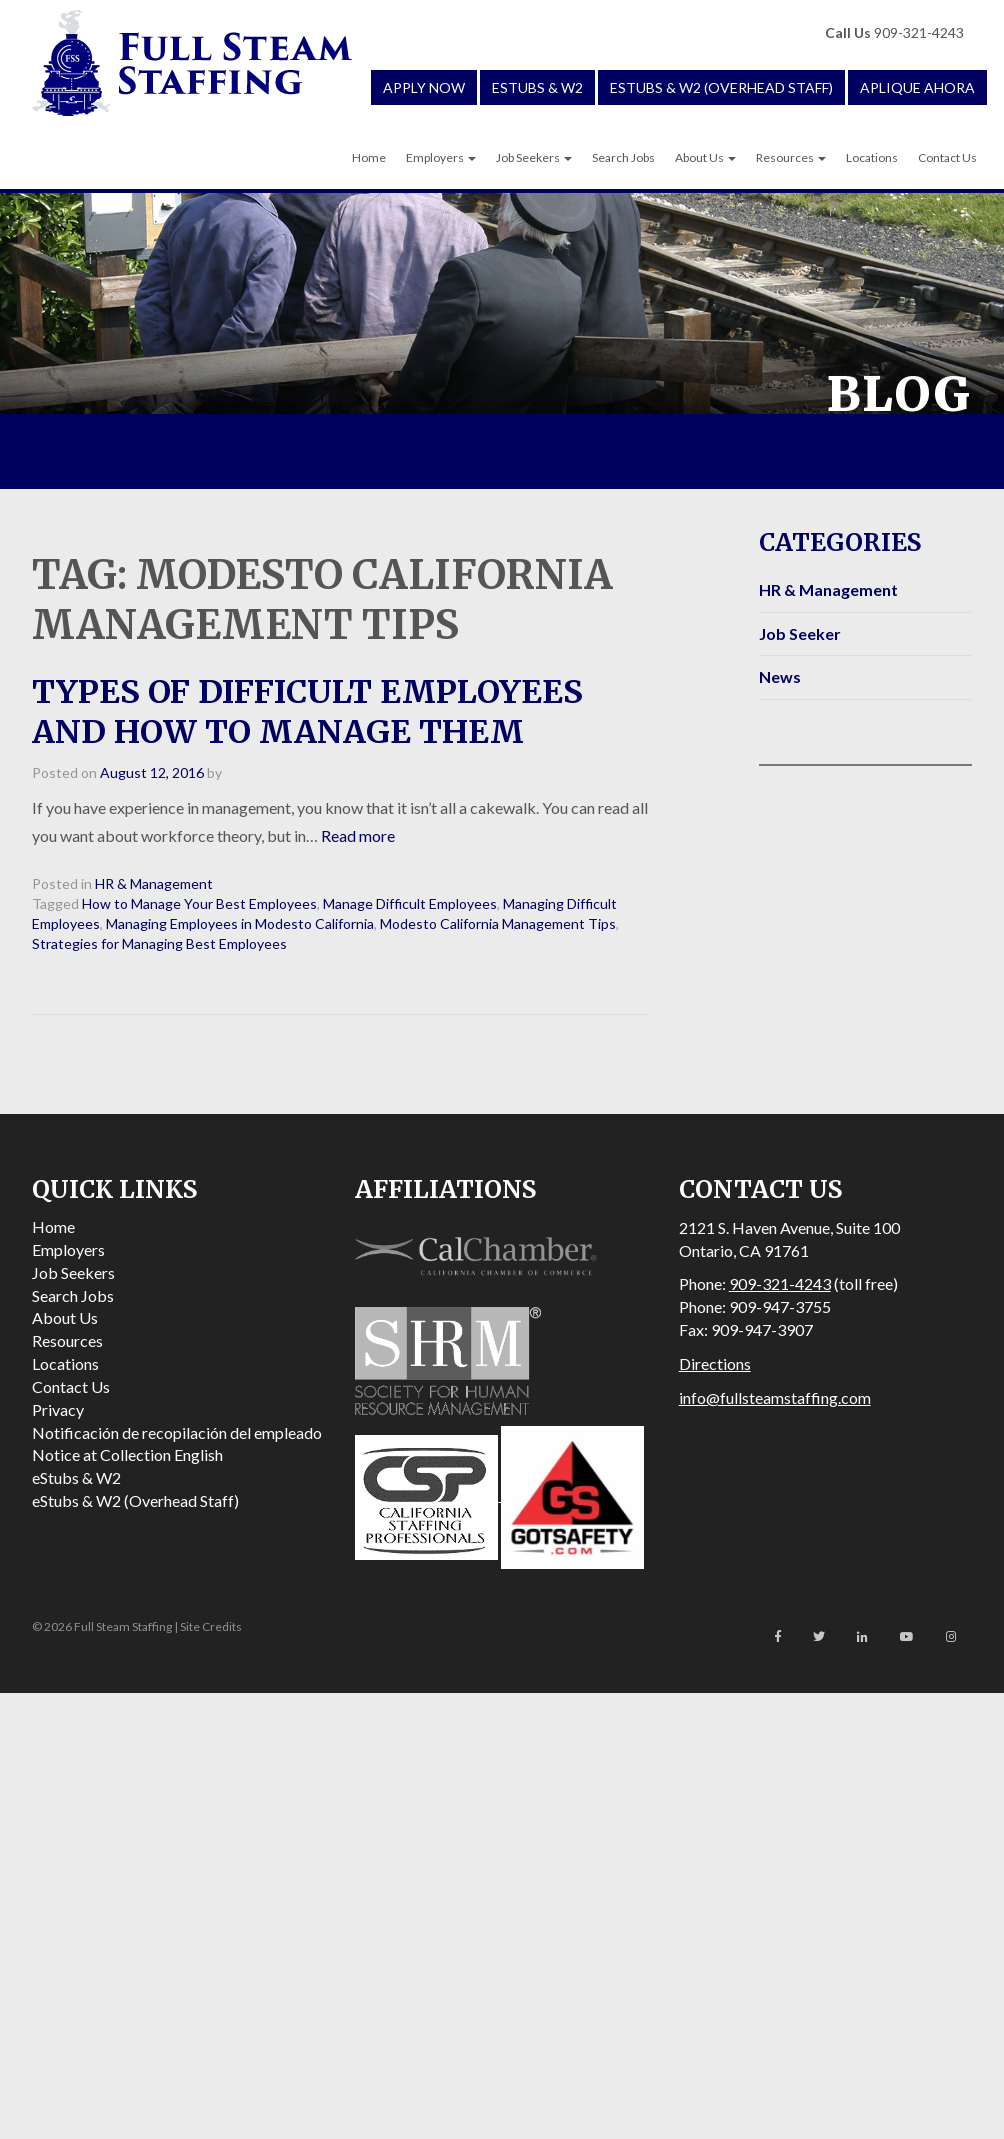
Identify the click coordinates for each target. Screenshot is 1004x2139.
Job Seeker (800, 633)
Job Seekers (534, 157)
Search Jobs (623, 157)
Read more (358, 835)
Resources (791, 157)
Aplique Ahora (917, 87)
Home (369, 157)
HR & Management (154, 883)
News (780, 676)
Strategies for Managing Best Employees (159, 943)
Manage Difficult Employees (410, 903)
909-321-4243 (894, 32)
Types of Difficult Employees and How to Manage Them (307, 712)
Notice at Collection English (127, 1454)
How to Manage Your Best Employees (199, 903)
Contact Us (947, 157)
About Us (705, 157)
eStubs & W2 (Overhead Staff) (721, 87)
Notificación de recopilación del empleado (177, 1432)
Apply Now (424, 87)
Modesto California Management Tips (498, 923)
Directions (715, 1363)
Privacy (58, 1409)
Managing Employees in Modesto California (240, 923)
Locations (872, 157)
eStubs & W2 (537, 87)
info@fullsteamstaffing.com (775, 1397)
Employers (441, 157)
